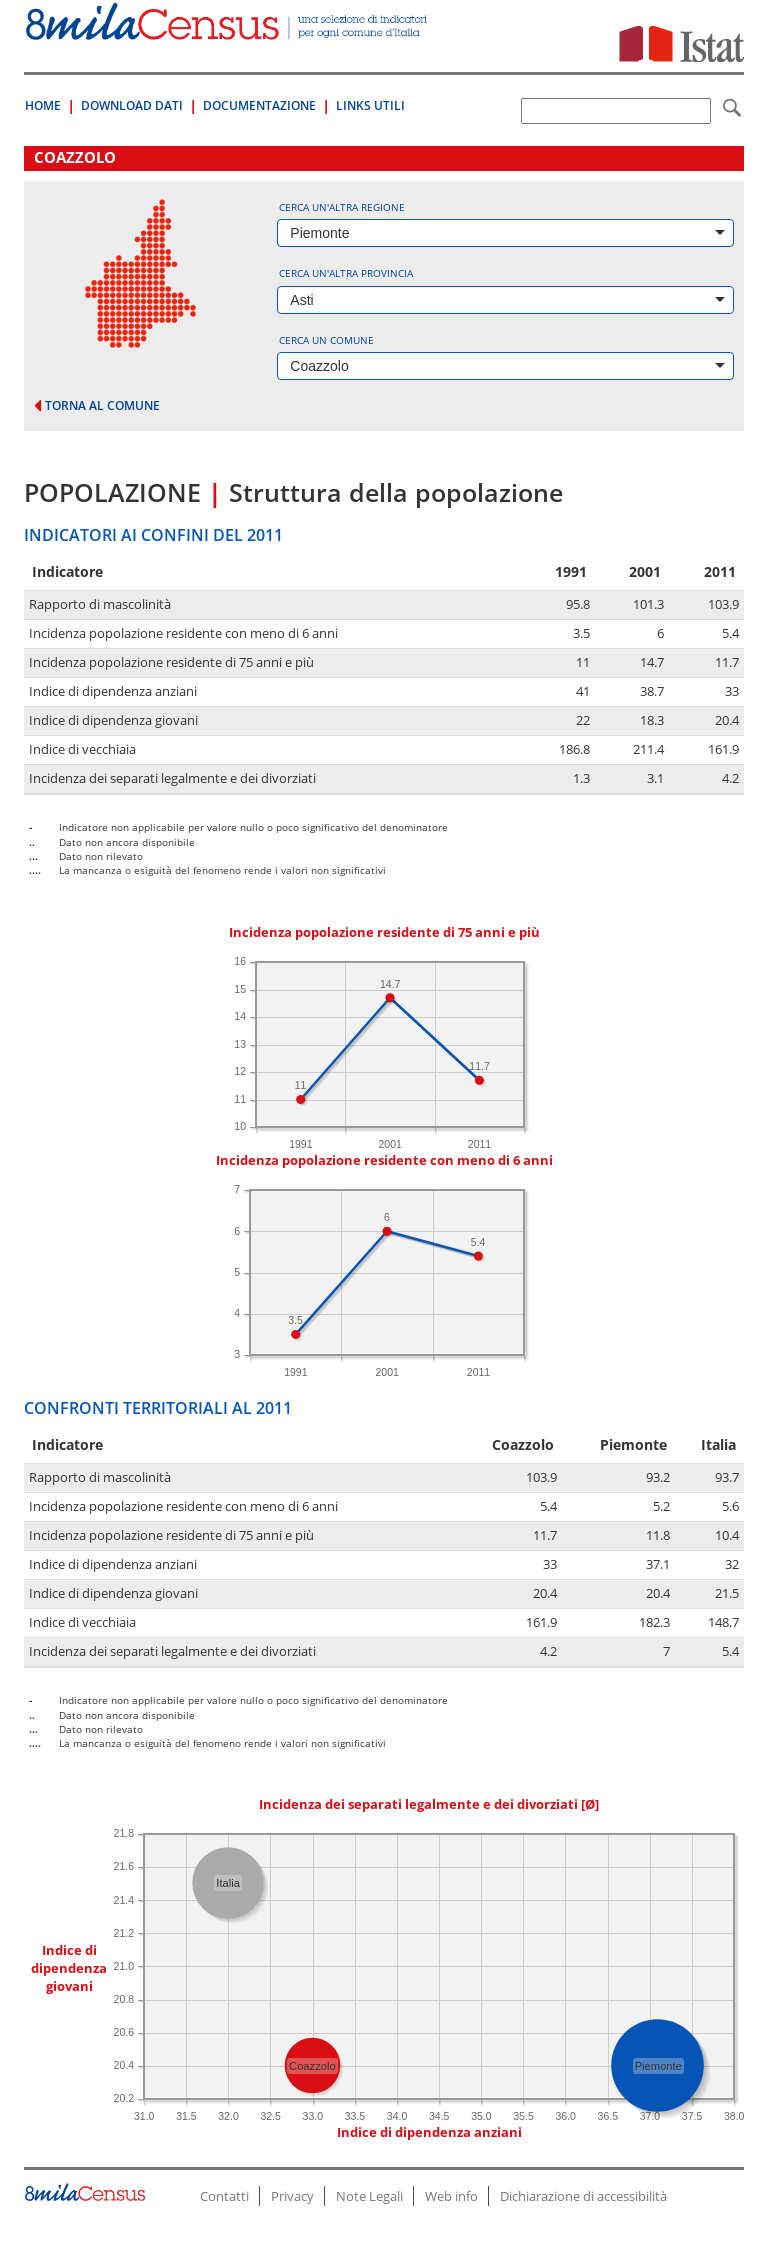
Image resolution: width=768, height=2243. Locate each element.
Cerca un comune (326, 340)
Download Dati (132, 105)
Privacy (292, 2196)
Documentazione (259, 105)
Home (43, 105)
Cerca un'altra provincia (346, 273)
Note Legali (369, 2196)
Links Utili (370, 105)
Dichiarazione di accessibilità (583, 2196)
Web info (451, 2196)
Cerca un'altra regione (342, 207)
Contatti (224, 2196)
